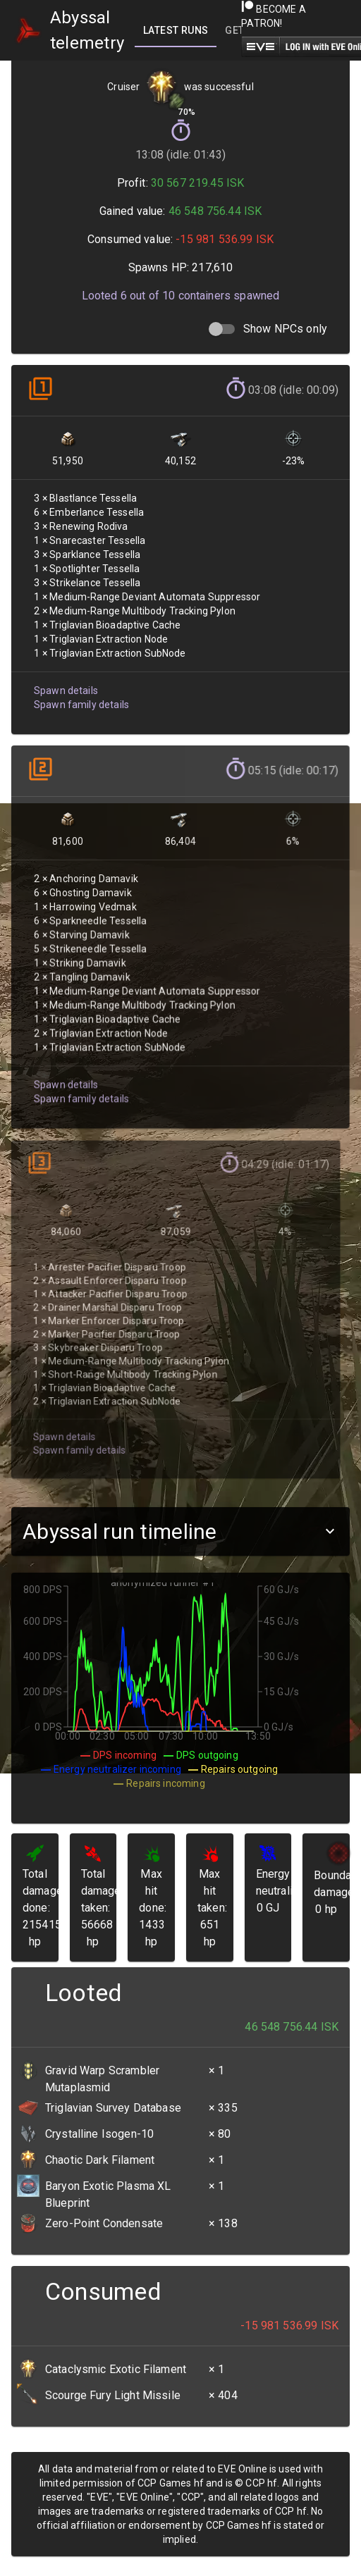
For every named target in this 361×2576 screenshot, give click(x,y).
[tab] (175, 30)
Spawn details (65, 682)
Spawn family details (80, 695)
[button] (180, 1531)
